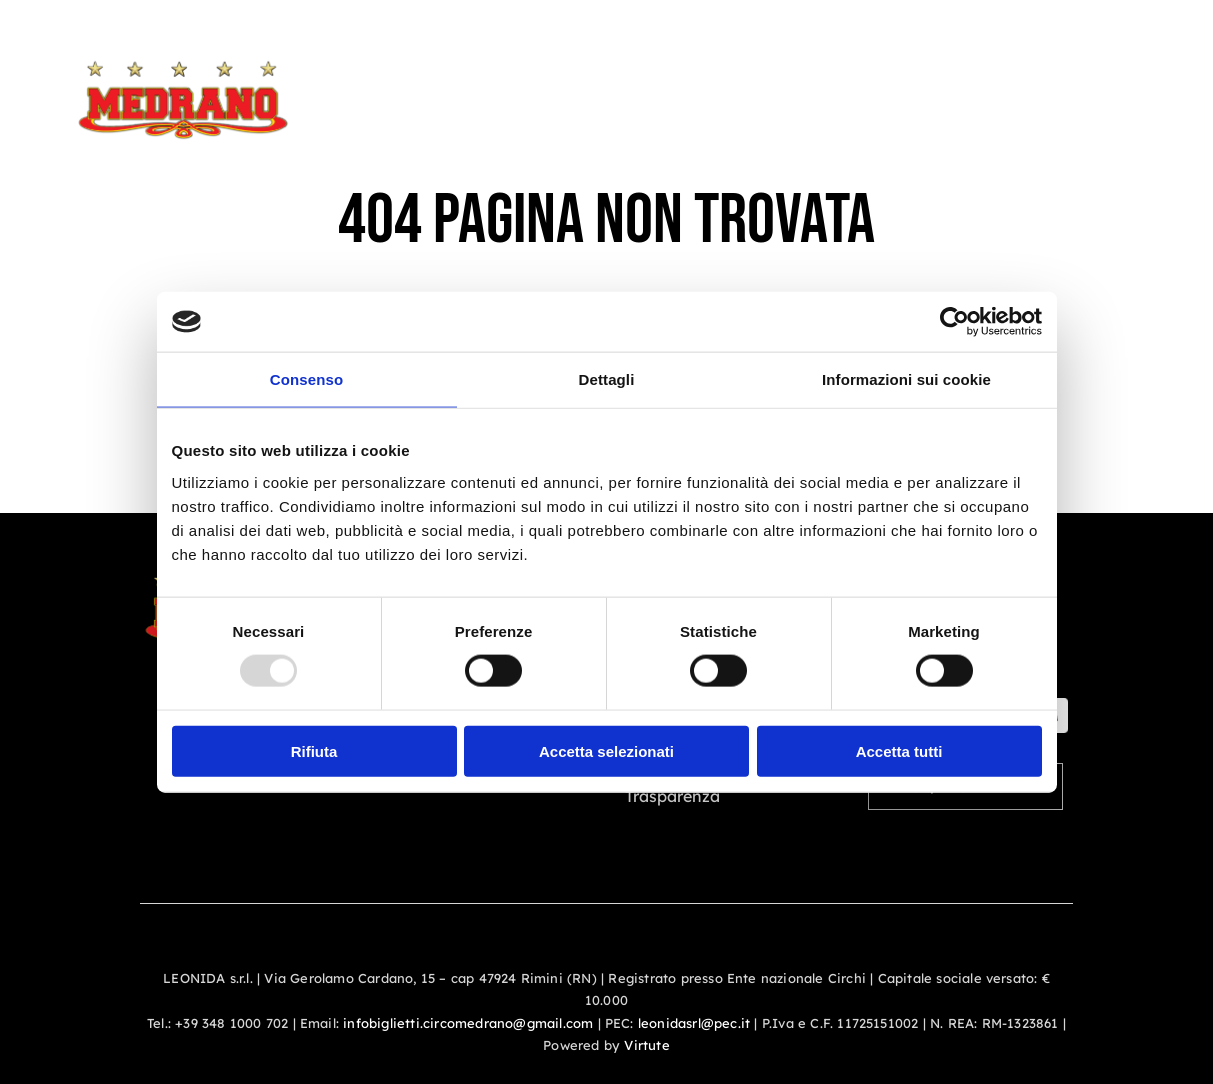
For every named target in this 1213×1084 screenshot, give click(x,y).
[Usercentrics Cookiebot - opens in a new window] (954, 322)
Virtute (646, 1045)
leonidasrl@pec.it (694, 1023)
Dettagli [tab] (607, 379)
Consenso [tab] (306, 379)
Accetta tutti (899, 750)
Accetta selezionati (606, 750)
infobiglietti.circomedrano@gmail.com (468, 1023)
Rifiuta (314, 750)
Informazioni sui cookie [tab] (906, 379)
